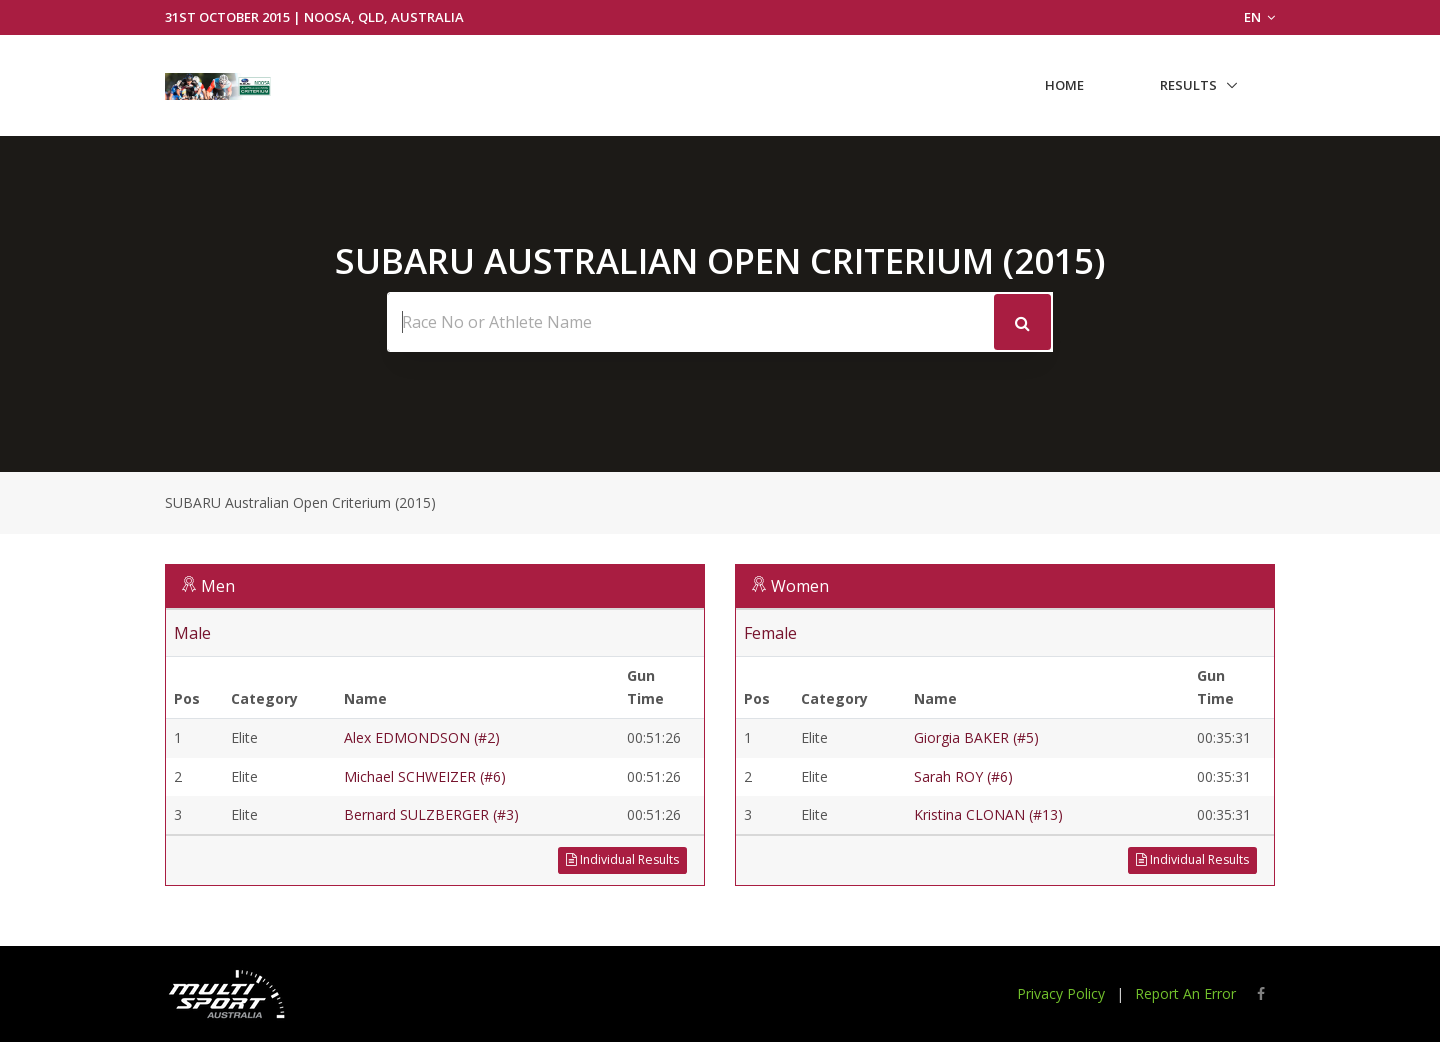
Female (770, 633)
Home (1064, 85)
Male (192, 633)
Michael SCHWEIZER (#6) (425, 776)
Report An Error (1185, 993)
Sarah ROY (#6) (963, 776)
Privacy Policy (1061, 993)
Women (800, 586)
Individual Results (622, 859)
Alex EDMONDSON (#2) (422, 737)
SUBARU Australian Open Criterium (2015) (300, 502)
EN (1259, 17)
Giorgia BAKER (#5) (976, 737)
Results (1188, 85)
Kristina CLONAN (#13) (988, 814)
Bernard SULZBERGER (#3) (431, 814)
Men (218, 586)
